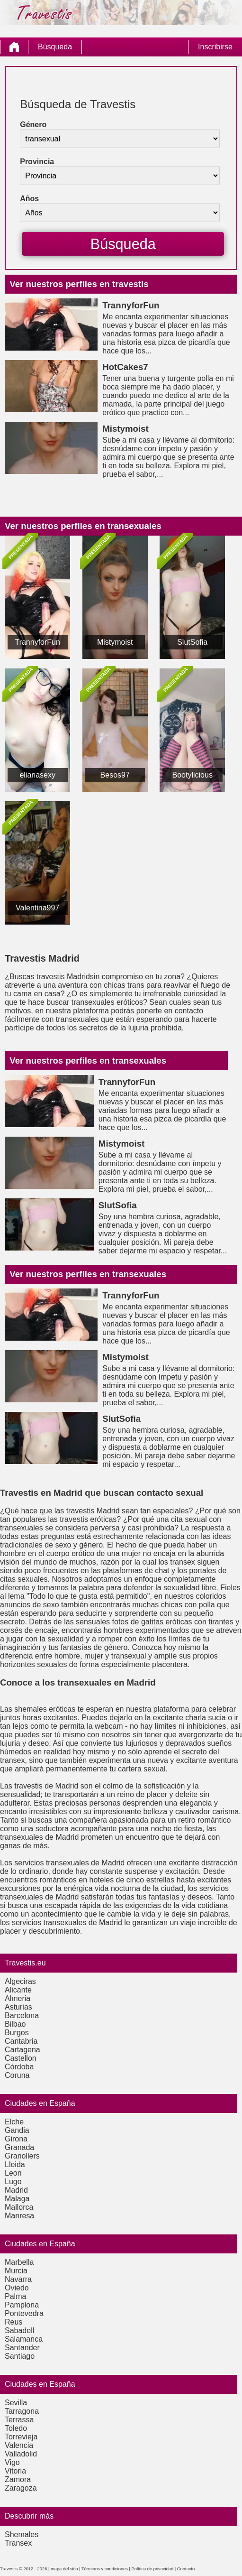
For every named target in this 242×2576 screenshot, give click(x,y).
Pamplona (22, 2305)
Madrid (16, 2190)
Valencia (19, 2445)
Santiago (20, 2356)
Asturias (18, 2007)
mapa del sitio (64, 2569)
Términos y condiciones (104, 2569)
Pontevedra (24, 2313)
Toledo (16, 2428)
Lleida (15, 2164)
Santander (22, 2348)
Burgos (17, 2033)
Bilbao (15, 2024)
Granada (19, 2147)
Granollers (22, 2156)
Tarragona (22, 2411)
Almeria (17, 1998)
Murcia (16, 2271)
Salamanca (24, 2339)
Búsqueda (55, 47)
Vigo (12, 2462)
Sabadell (19, 2330)
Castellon (20, 2058)
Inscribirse (215, 47)
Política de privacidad (153, 2569)
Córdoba (19, 2067)
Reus (13, 2322)
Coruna (17, 2075)
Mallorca (19, 2207)
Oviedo (17, 2288)
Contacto (186, 2569)
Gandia (17, 2130)
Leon (13, 2173)
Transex (18, 2543)
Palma (15, 2296)
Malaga (17, 2199)
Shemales (21, 2534)
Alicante (18, 1990)
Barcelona (22, 2015)
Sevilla (16, 2403)
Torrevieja (21, 2437)
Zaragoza (21, 2488)
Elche (14, 2122)
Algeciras (20, 1981)
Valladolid (21, 2454)
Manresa (19, 2216)
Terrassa (19, 2420)
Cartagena (22, 2050)
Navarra (18, 2279)
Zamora (18, 2479)
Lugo (13, 2182)
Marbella (19, 2262)
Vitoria (15, 2471)
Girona (16, 2139)
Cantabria (21, 2041)
